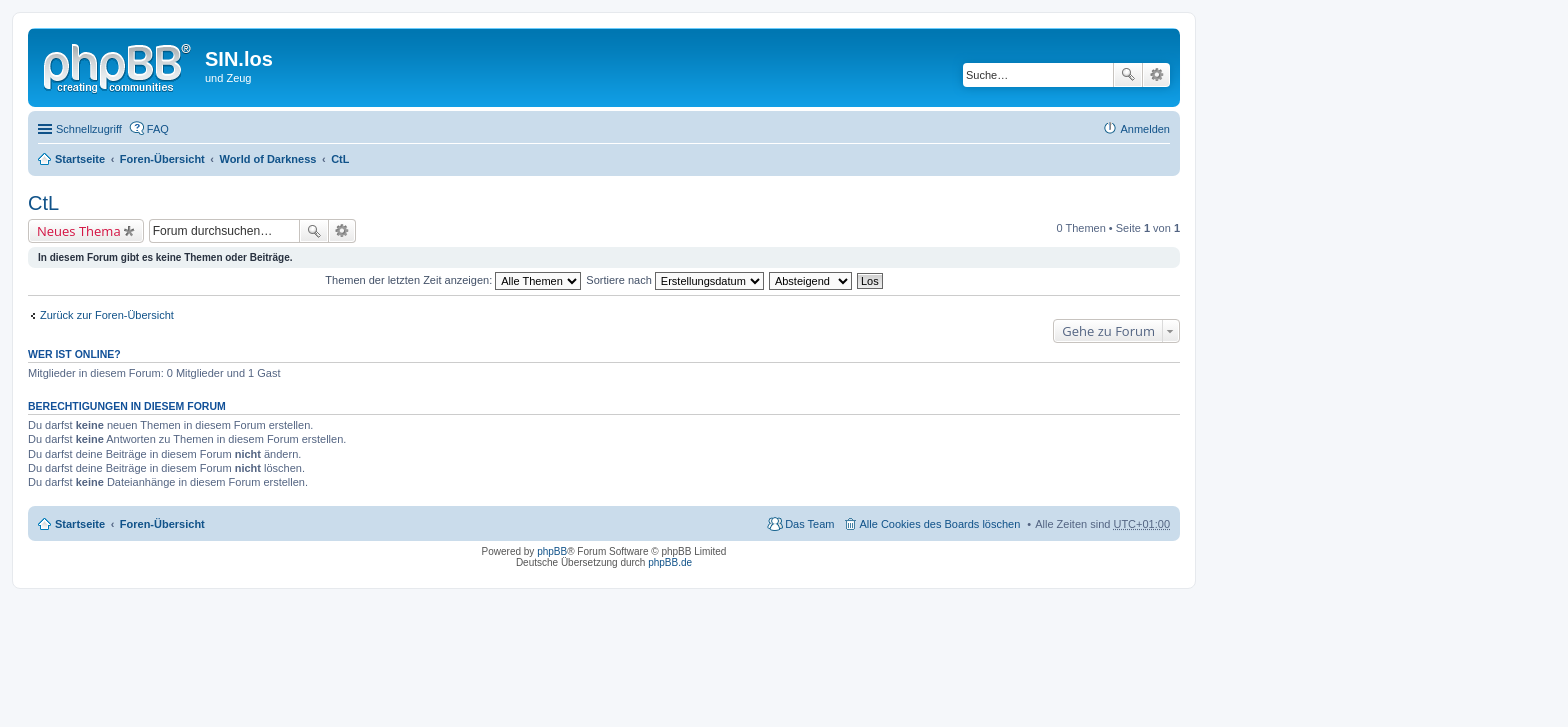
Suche (1128, 75)
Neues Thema (79, 231)
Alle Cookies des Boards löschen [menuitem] (940, 524)
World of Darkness (267, 159)
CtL (340, 159)
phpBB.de (670, 562)
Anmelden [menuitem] (1145, 129)
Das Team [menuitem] (809, 524)
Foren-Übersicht (162, 159)
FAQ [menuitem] (158, 129)
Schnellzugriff (89, 129)
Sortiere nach (674, 280)
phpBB (552, 551)
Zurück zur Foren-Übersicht (107, 315)
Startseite (80, 159)
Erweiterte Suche (1156, 75)
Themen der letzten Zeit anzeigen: (453, 280)
